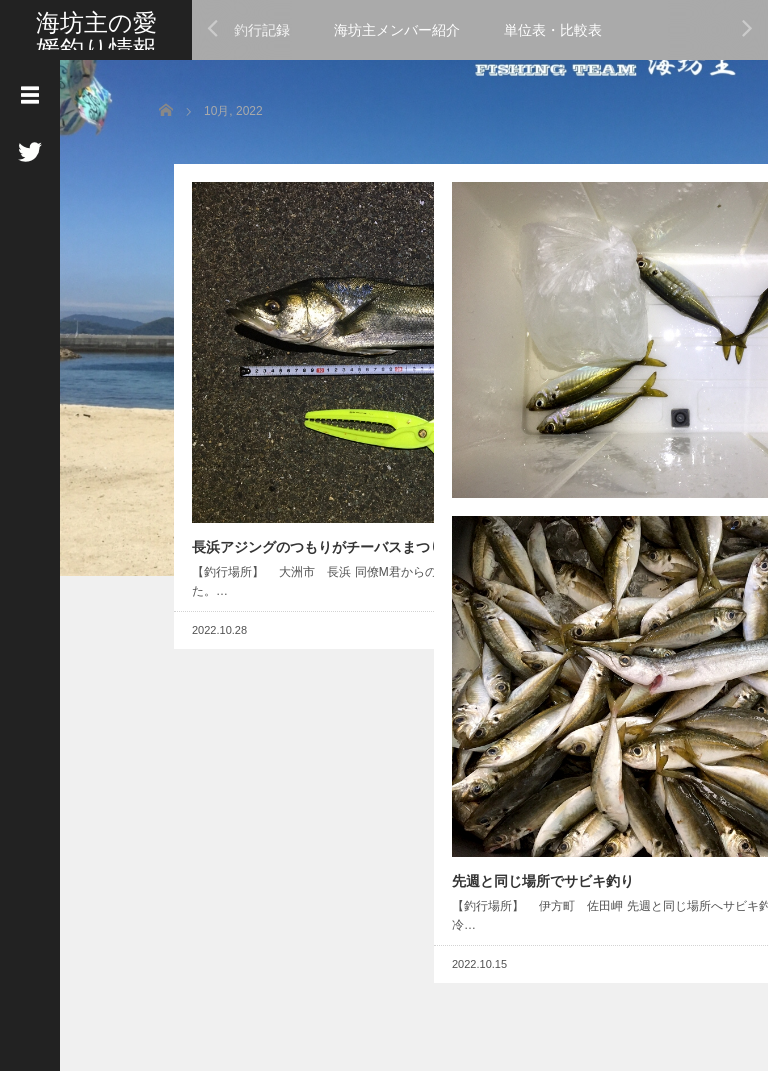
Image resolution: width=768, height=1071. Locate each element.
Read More (349, 493)
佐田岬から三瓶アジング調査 (528, 364)
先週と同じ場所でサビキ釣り (528, 698)
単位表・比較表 (553, 30)
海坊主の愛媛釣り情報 (96, 35)
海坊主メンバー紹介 (397, 30)
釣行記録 (262, 30)
